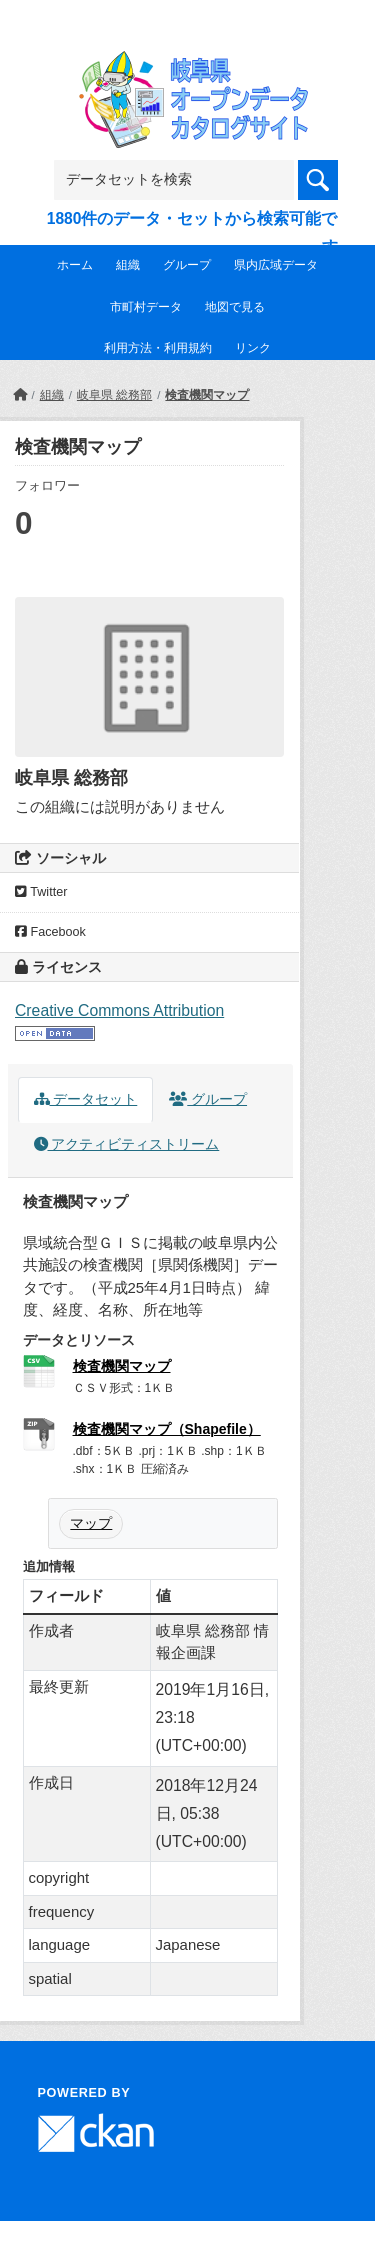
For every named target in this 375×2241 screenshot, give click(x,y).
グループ (187, 265)
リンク (253, 348)
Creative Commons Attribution (119, 1010)
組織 (128, 265)
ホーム (75, 265)
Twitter (41, 892)
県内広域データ (276, 265)
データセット (86, 1099)
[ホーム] (20, 395)
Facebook (50, 932)
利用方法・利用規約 (158, 348)
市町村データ (146, 307)
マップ (91, 1523)
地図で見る (235, 307)
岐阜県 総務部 (114, 395)
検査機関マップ (207, 395)
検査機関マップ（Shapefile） (167, 1429)
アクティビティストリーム (127, 1144)
